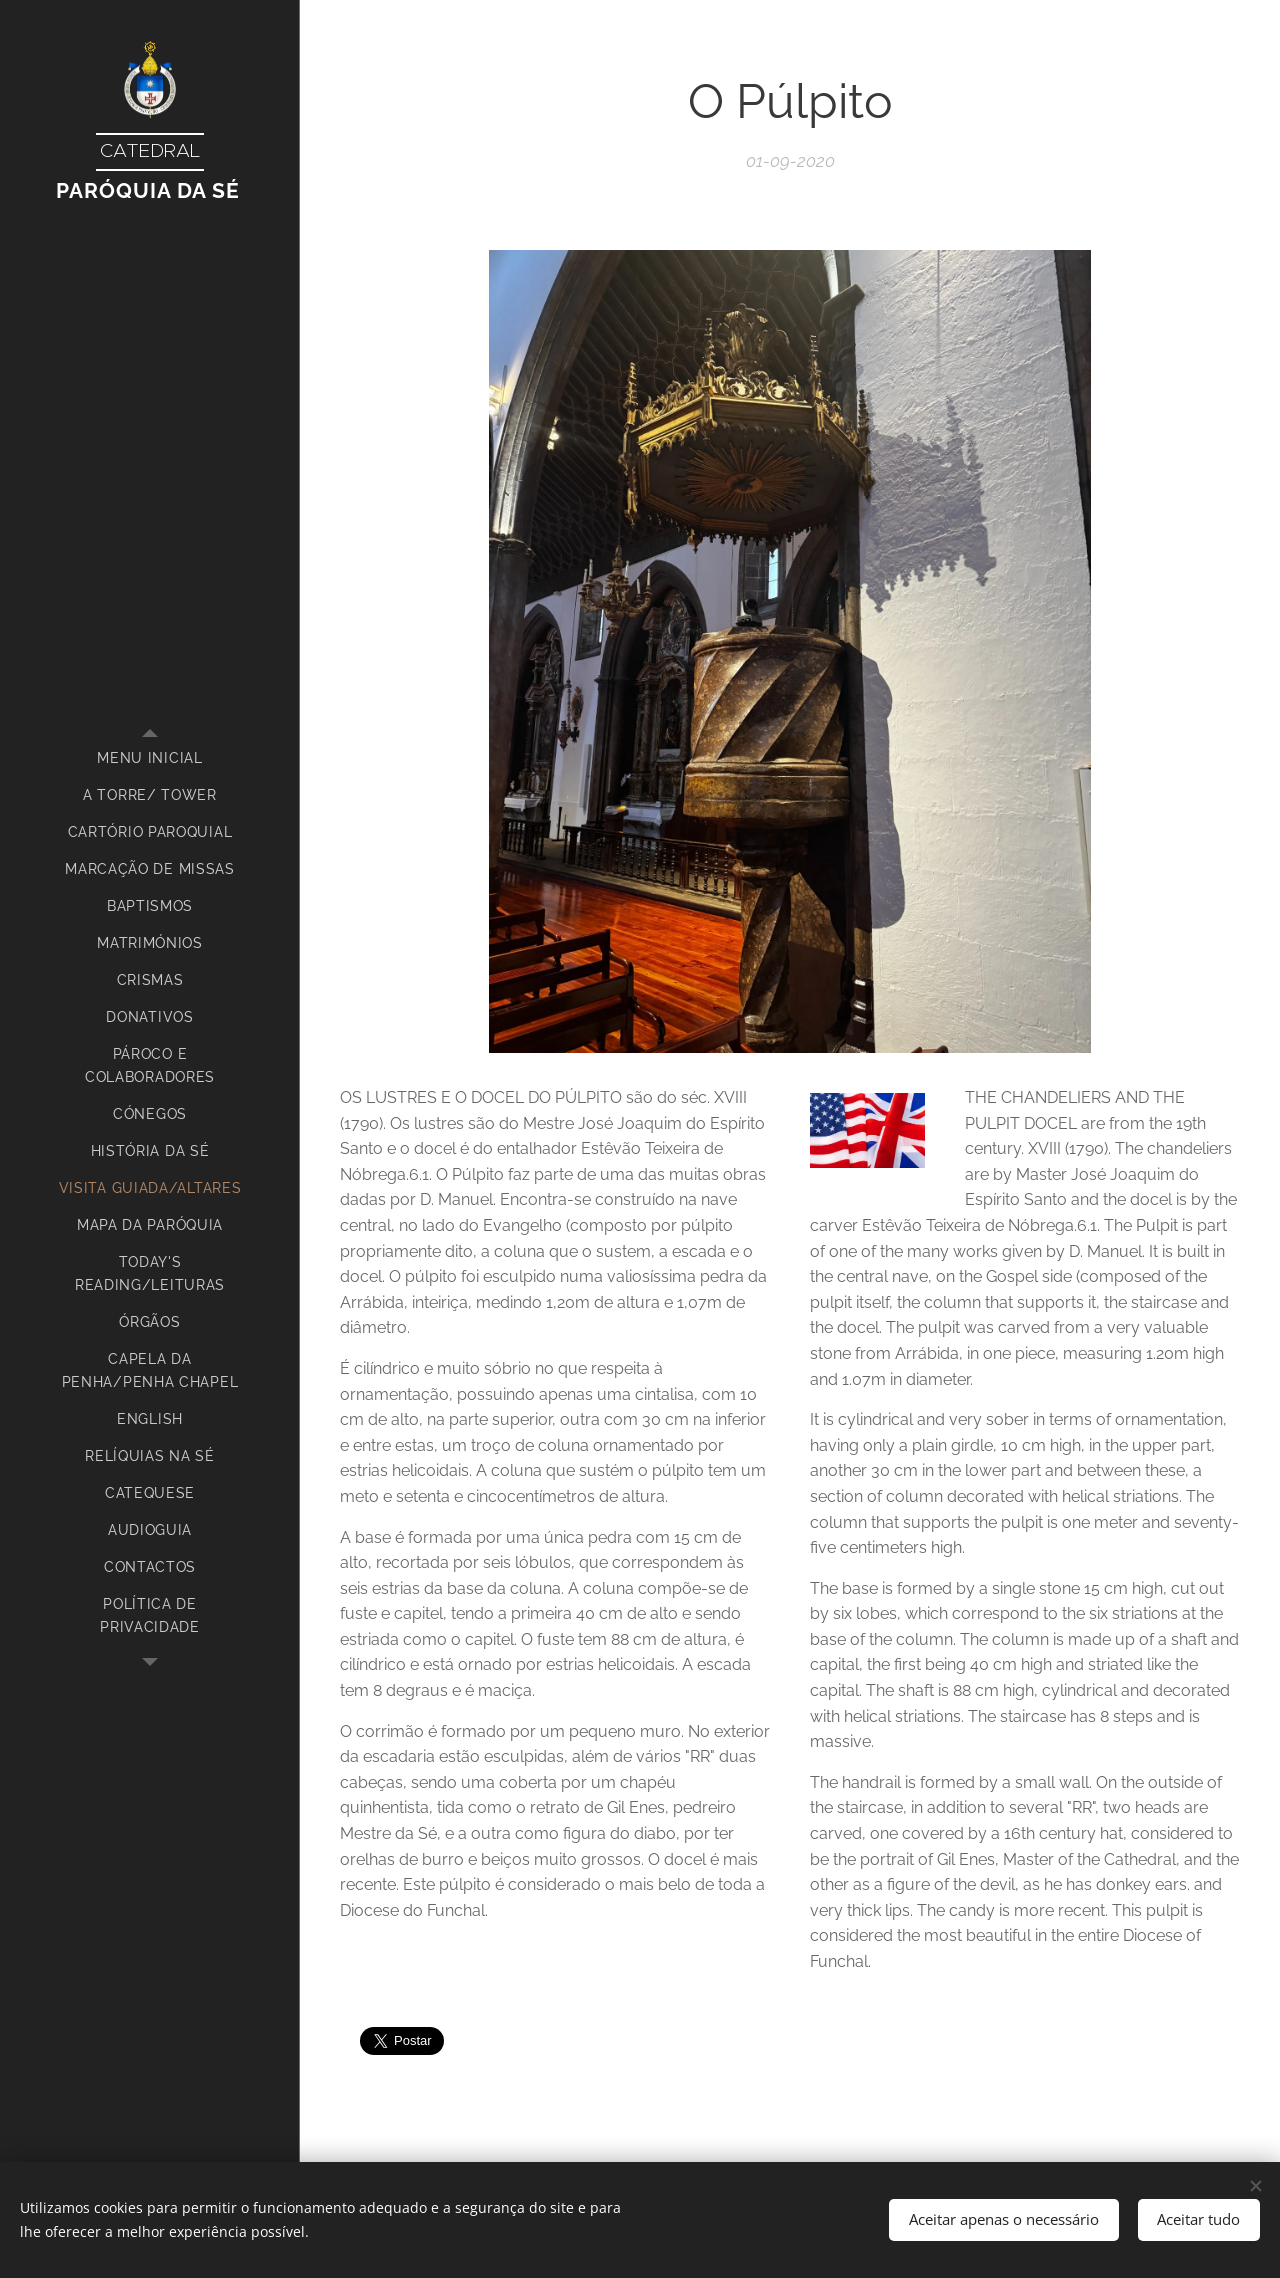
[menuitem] (150, 758)
